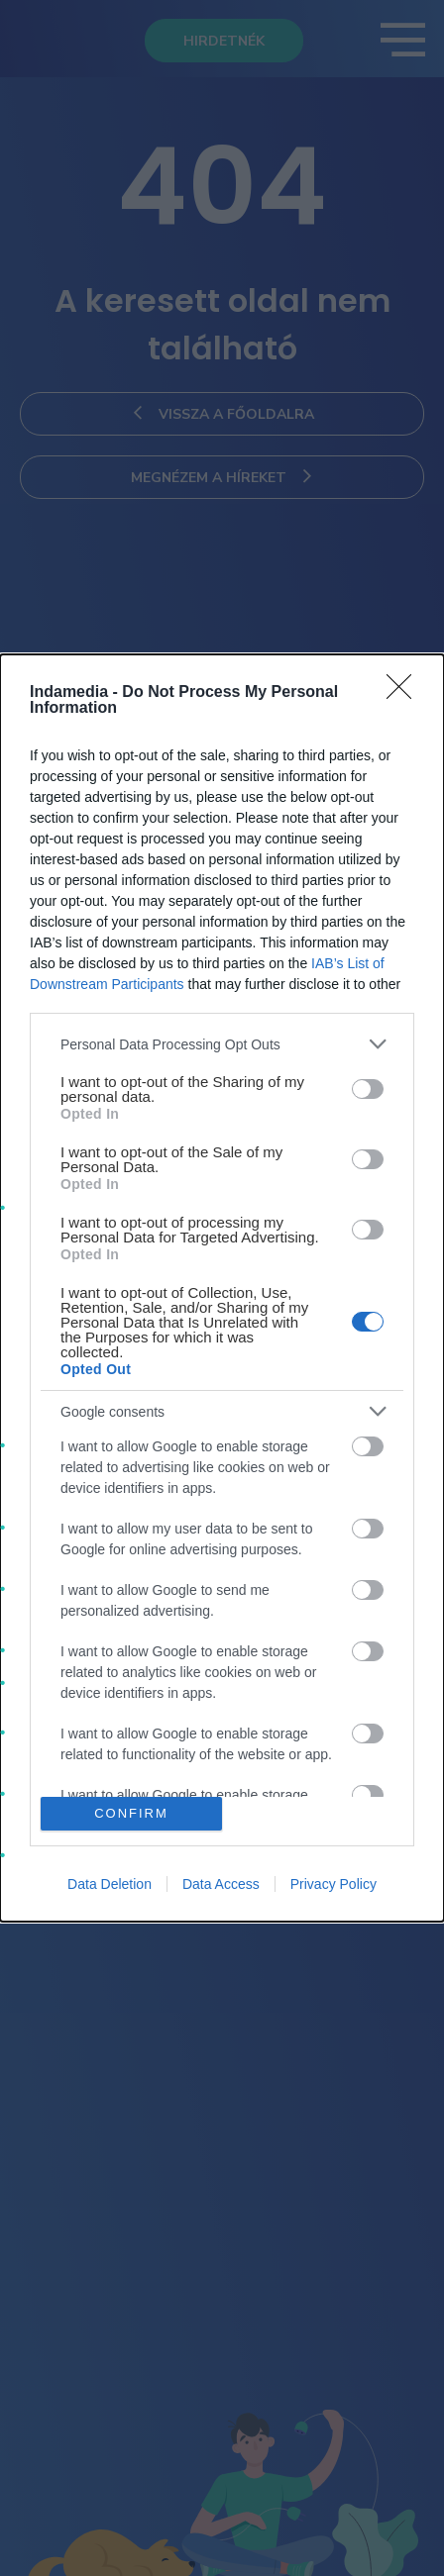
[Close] (405, 693)
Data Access (221, 1884)
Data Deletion (109, 1884)
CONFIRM (131, 1812)
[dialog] (222, 1288)
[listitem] (222, 1044)
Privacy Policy (333, 1884)
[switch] (368, 1089)
